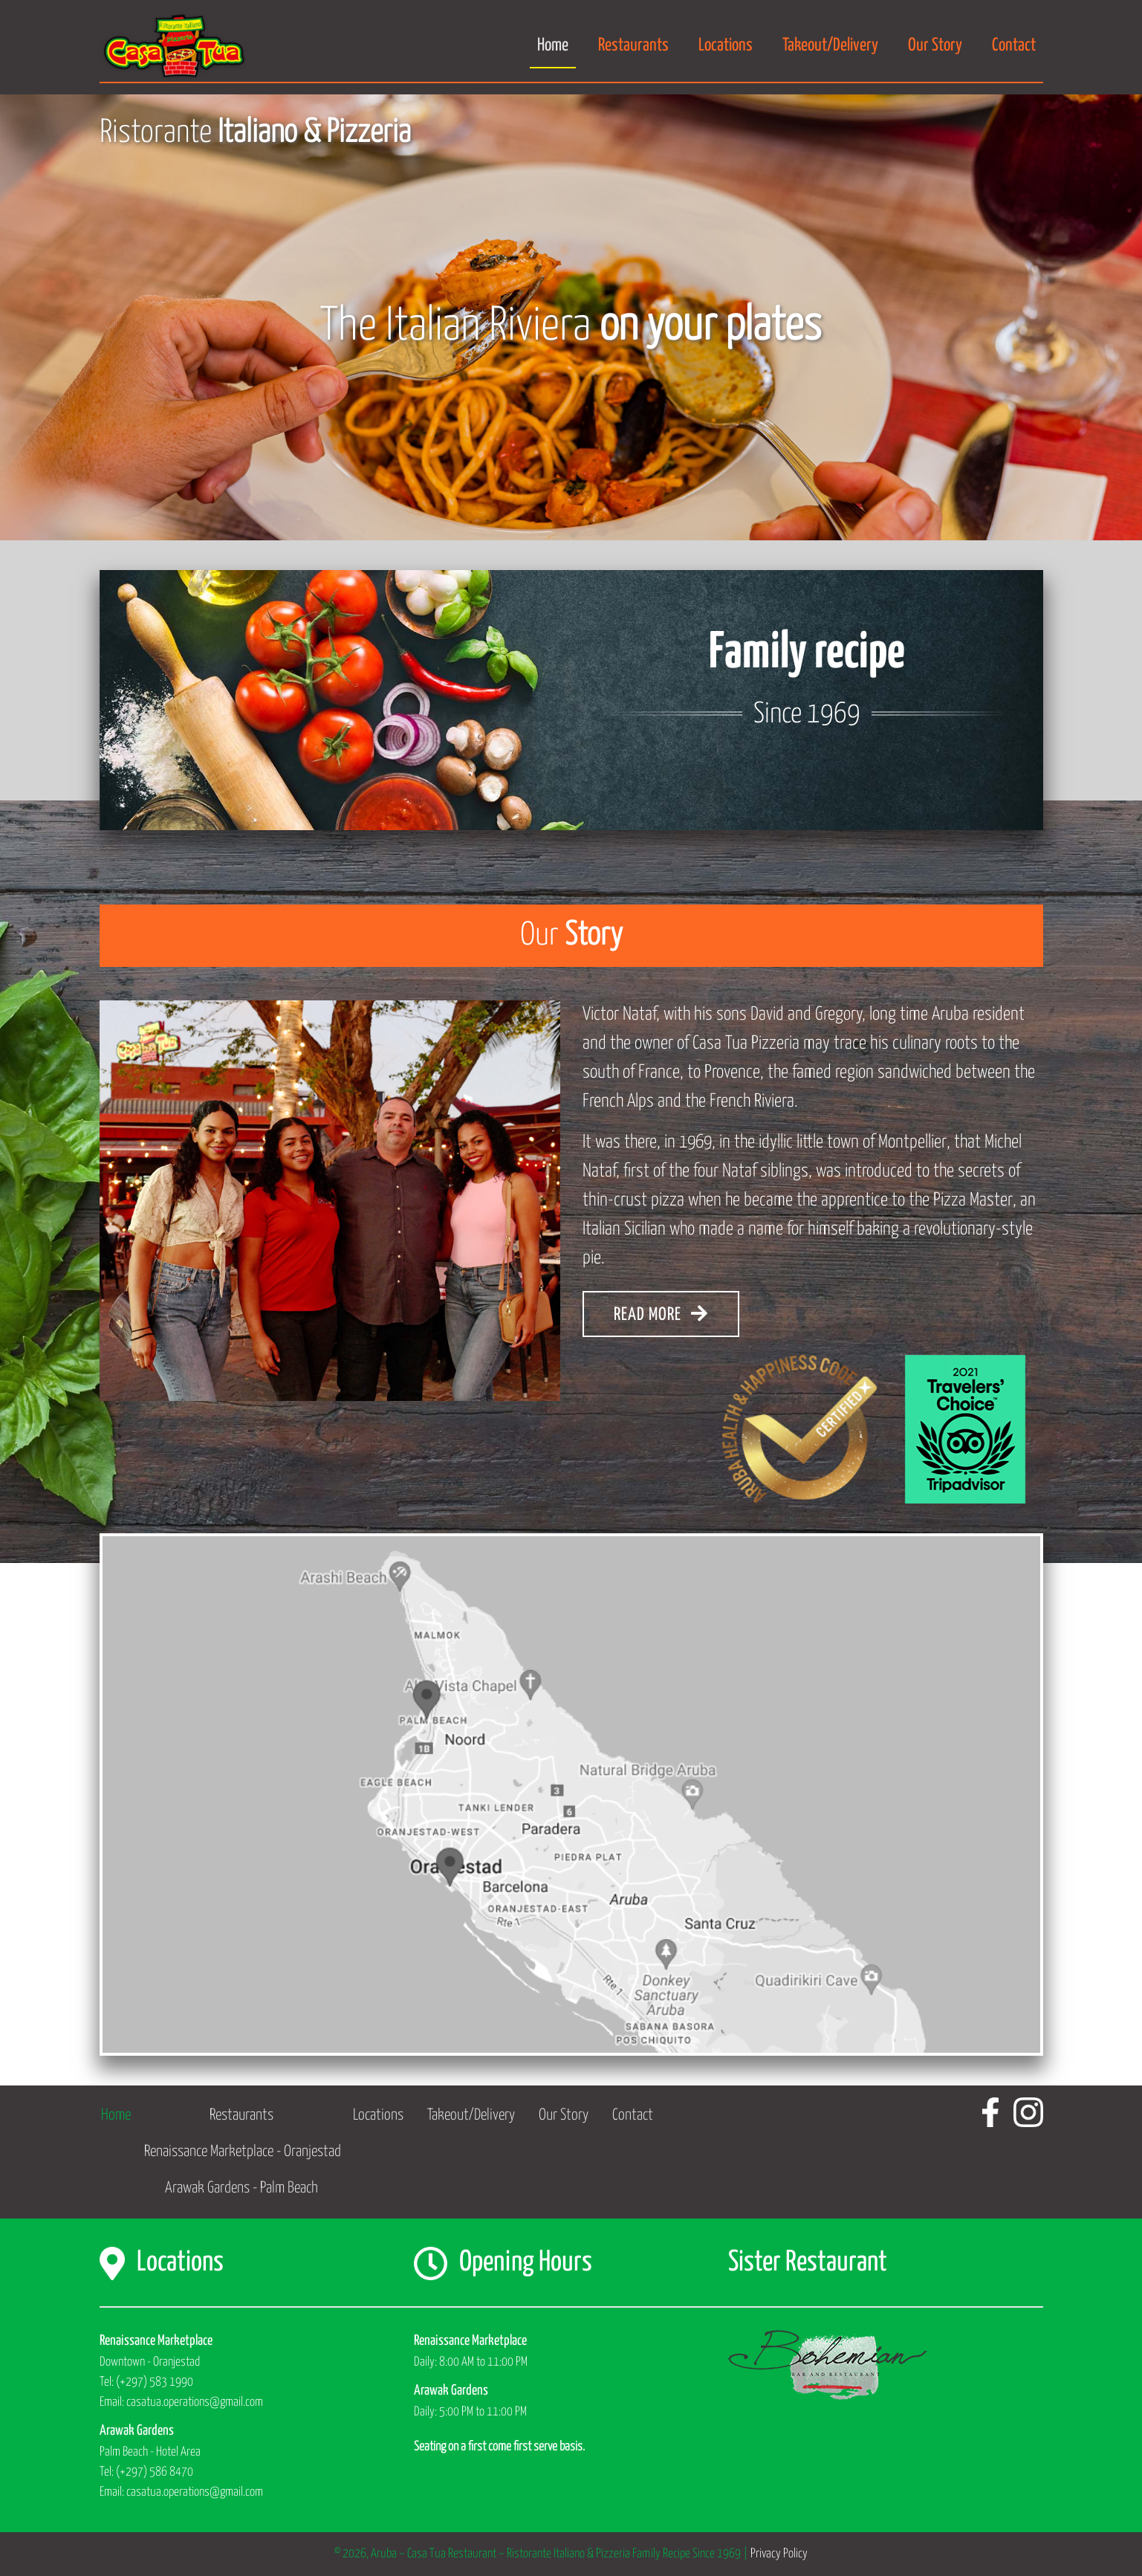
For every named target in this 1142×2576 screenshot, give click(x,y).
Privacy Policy (779, 2554)
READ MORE (661, 1314)
